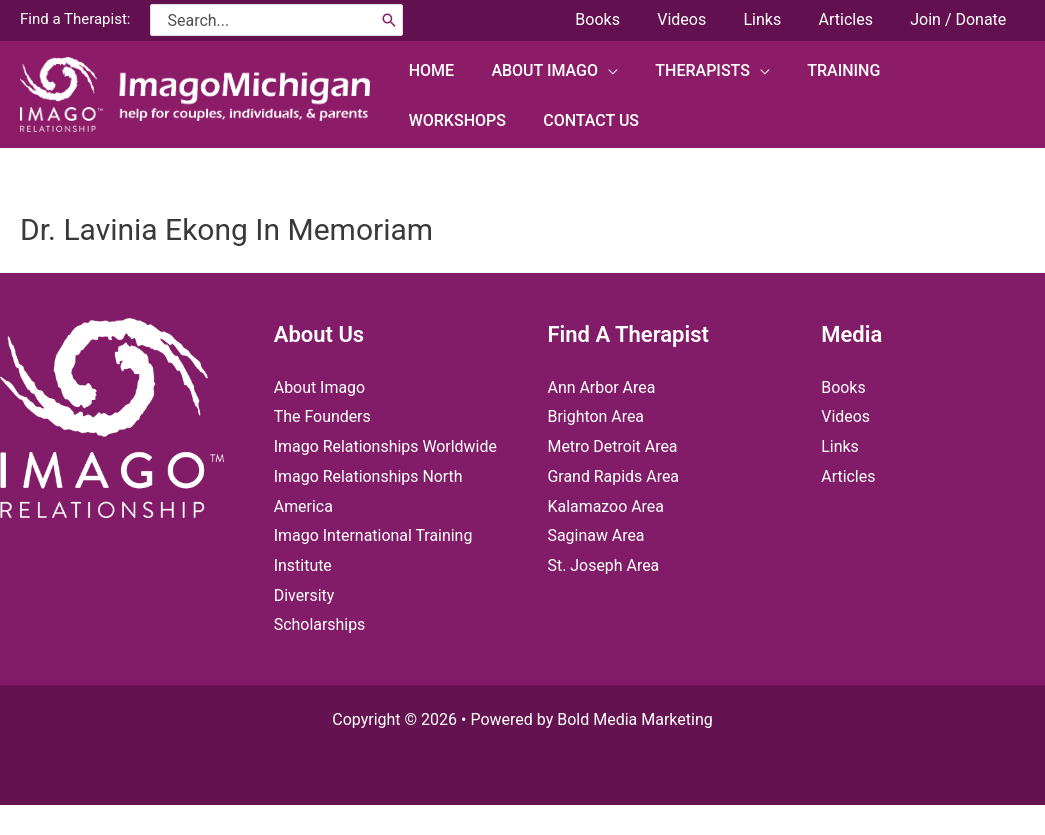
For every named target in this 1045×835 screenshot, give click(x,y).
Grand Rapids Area (614, 476)
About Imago (320, 387)
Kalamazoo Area (606, 506)
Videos (845, 416)
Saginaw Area (597, 535)
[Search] (389, 20)
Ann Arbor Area (602, 387)
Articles (848, 476)
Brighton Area (596, 416)
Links (840, 446)
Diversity (304, 624)
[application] (600, 69)
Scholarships (320, 654)
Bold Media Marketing (635, 749)
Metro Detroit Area (613, 446)
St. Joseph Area (604, 565)
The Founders (322, 416)
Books (843, 387)
